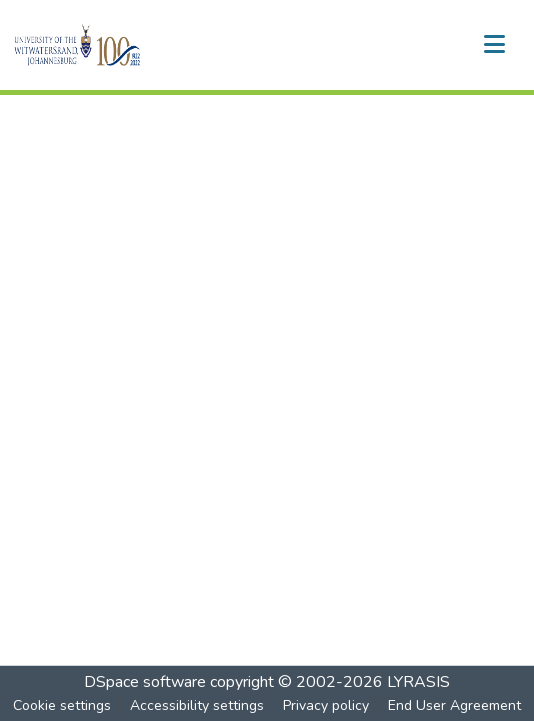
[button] (111, 45)
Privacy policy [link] (326, 705)
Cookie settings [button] (62, 705)
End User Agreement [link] (454, 705)
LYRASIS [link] (418, 682)
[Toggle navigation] (494, 45)
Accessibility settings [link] (197, 705)
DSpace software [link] (145, 682)
